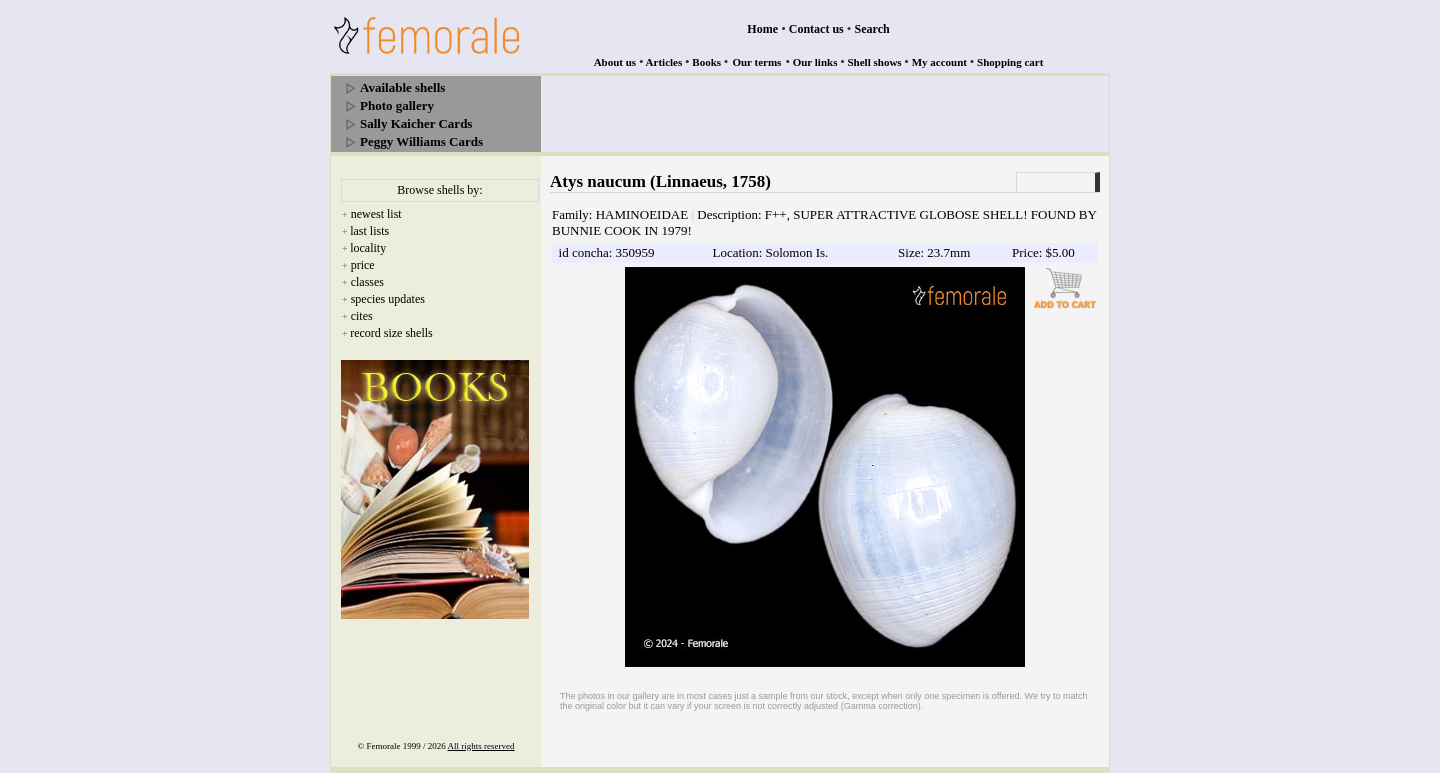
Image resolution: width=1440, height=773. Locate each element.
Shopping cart (1010, 62)
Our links (815, 62)
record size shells (391, 333)
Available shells (402, 87)
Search (872, 29)
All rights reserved (481, 746)
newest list (376, 214)
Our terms (756, 62)
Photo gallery (397, 105)
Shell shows (875, 62)
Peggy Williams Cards (421, 141)
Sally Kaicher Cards (416, 123)
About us (615, 62)
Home (762, 29)
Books (706, 62)
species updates (388, 299)
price (363, 265)
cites (362, 316)
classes (367, 282)
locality (368, 248)
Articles (664, 62)
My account (939, 62)
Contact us (816, 29)
